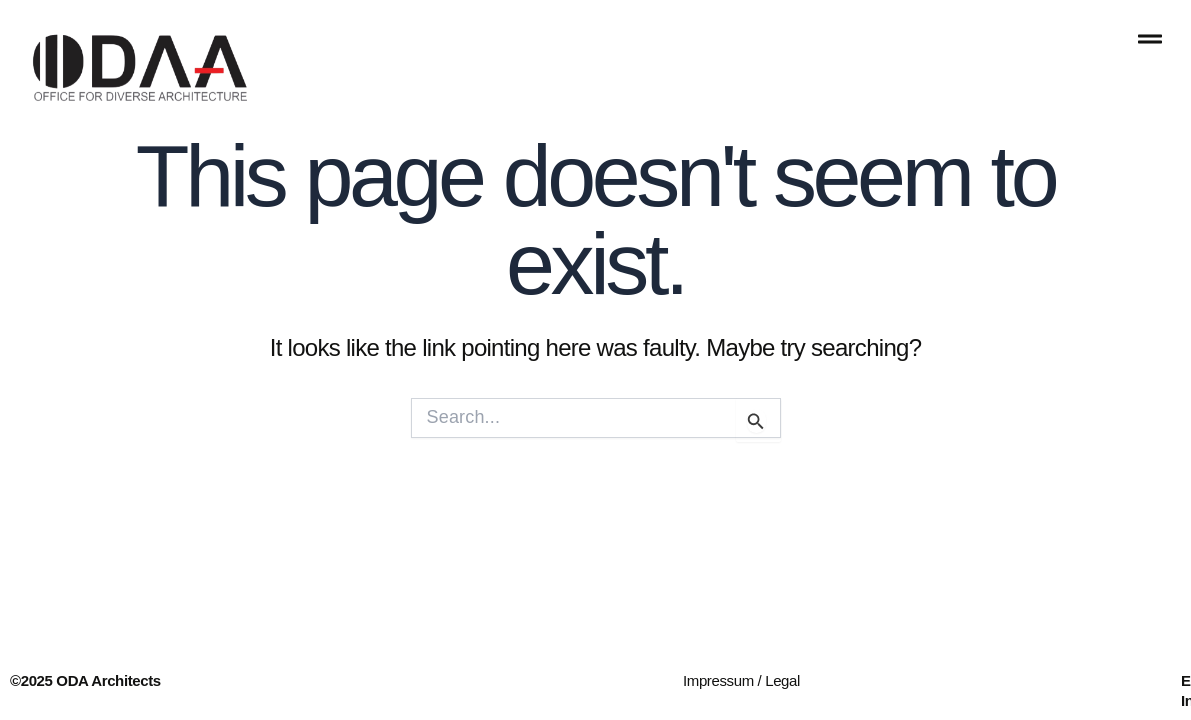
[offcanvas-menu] (1150, 39)
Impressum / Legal (741, 680)
